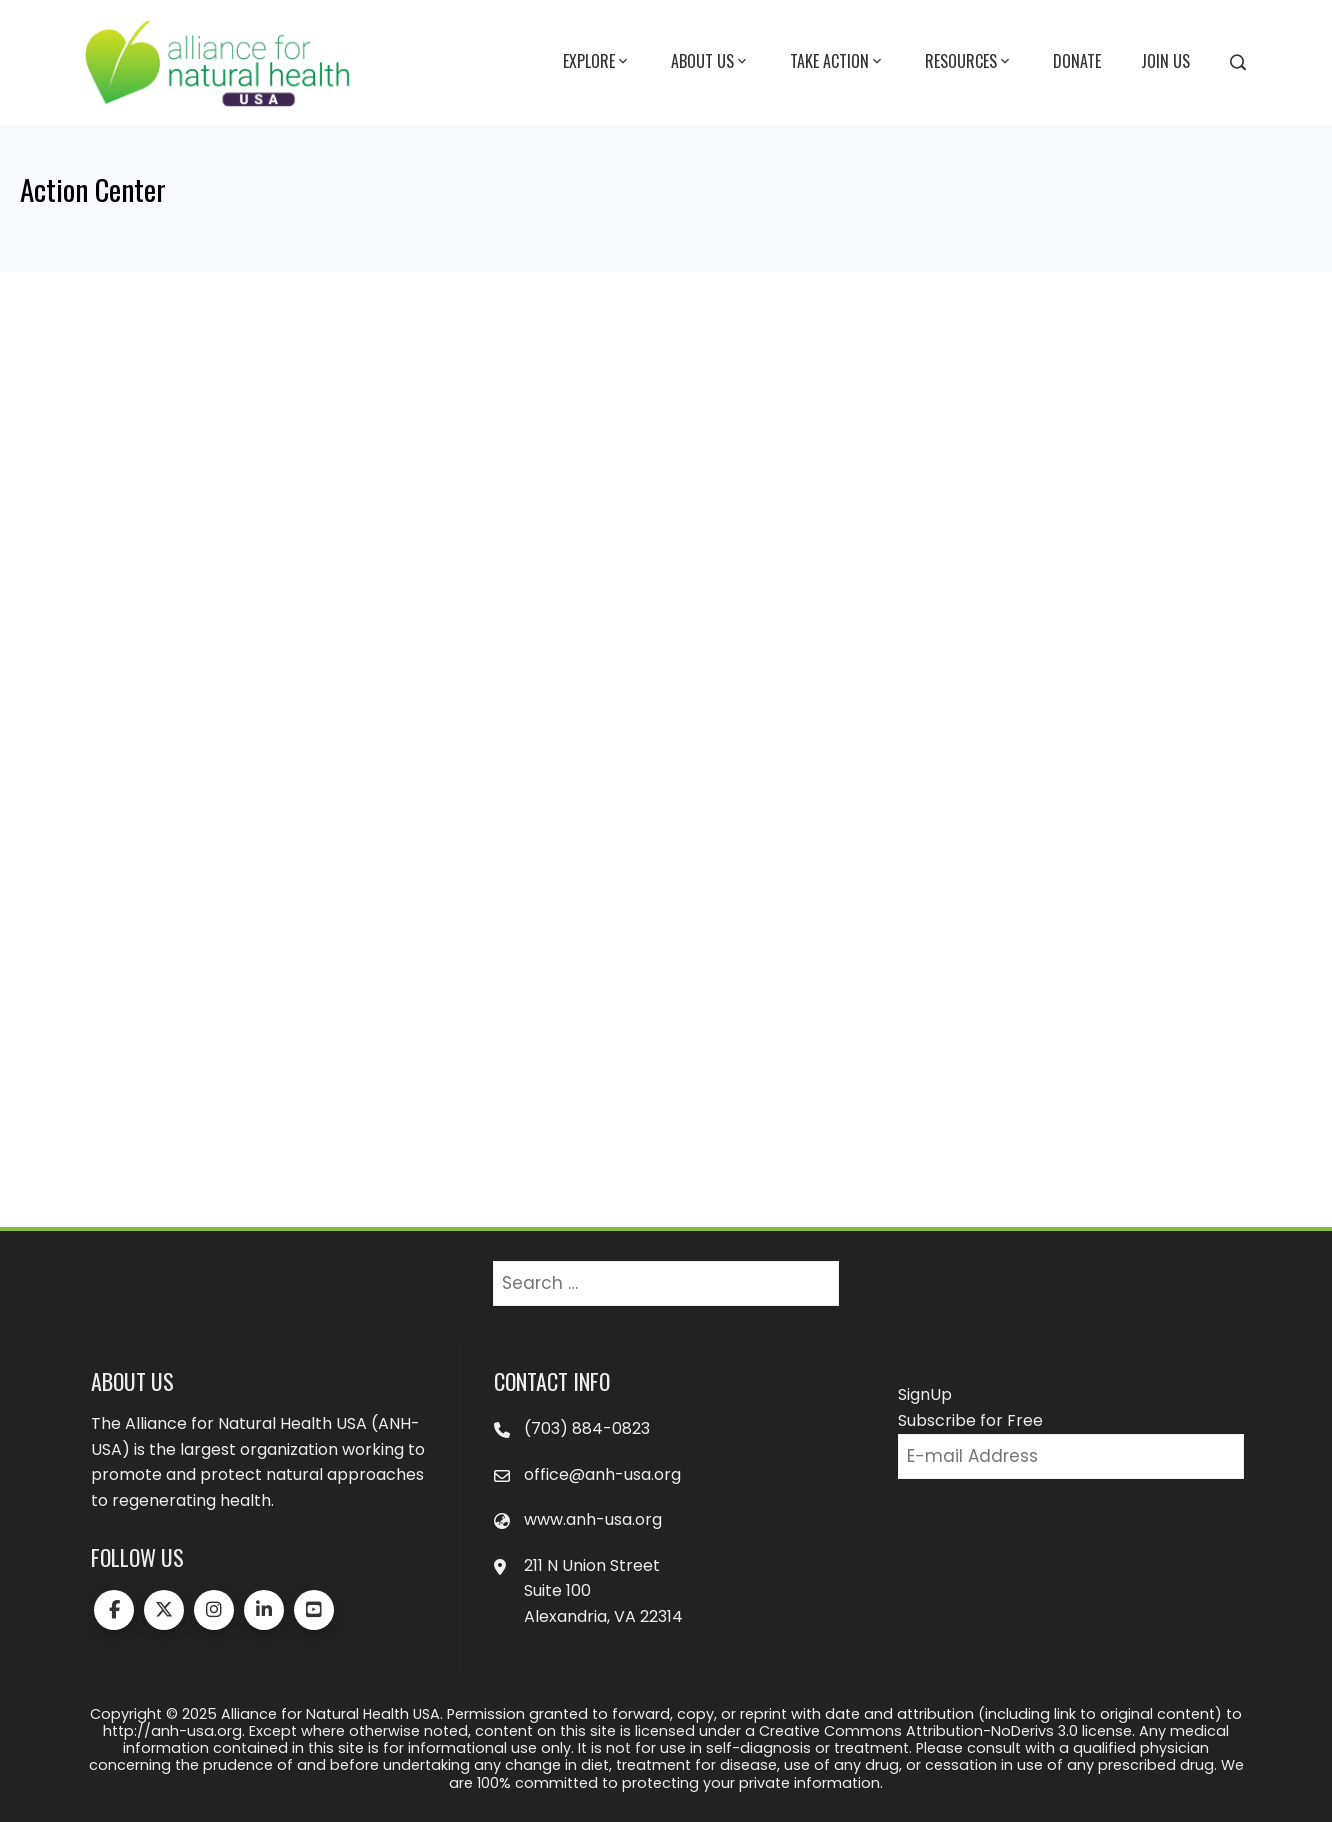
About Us (710, 62)
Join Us (1165, 61)
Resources (969, 62)
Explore (597, 62)
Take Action (837, 62)
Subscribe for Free (970, 1420)
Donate (1077, 61)
